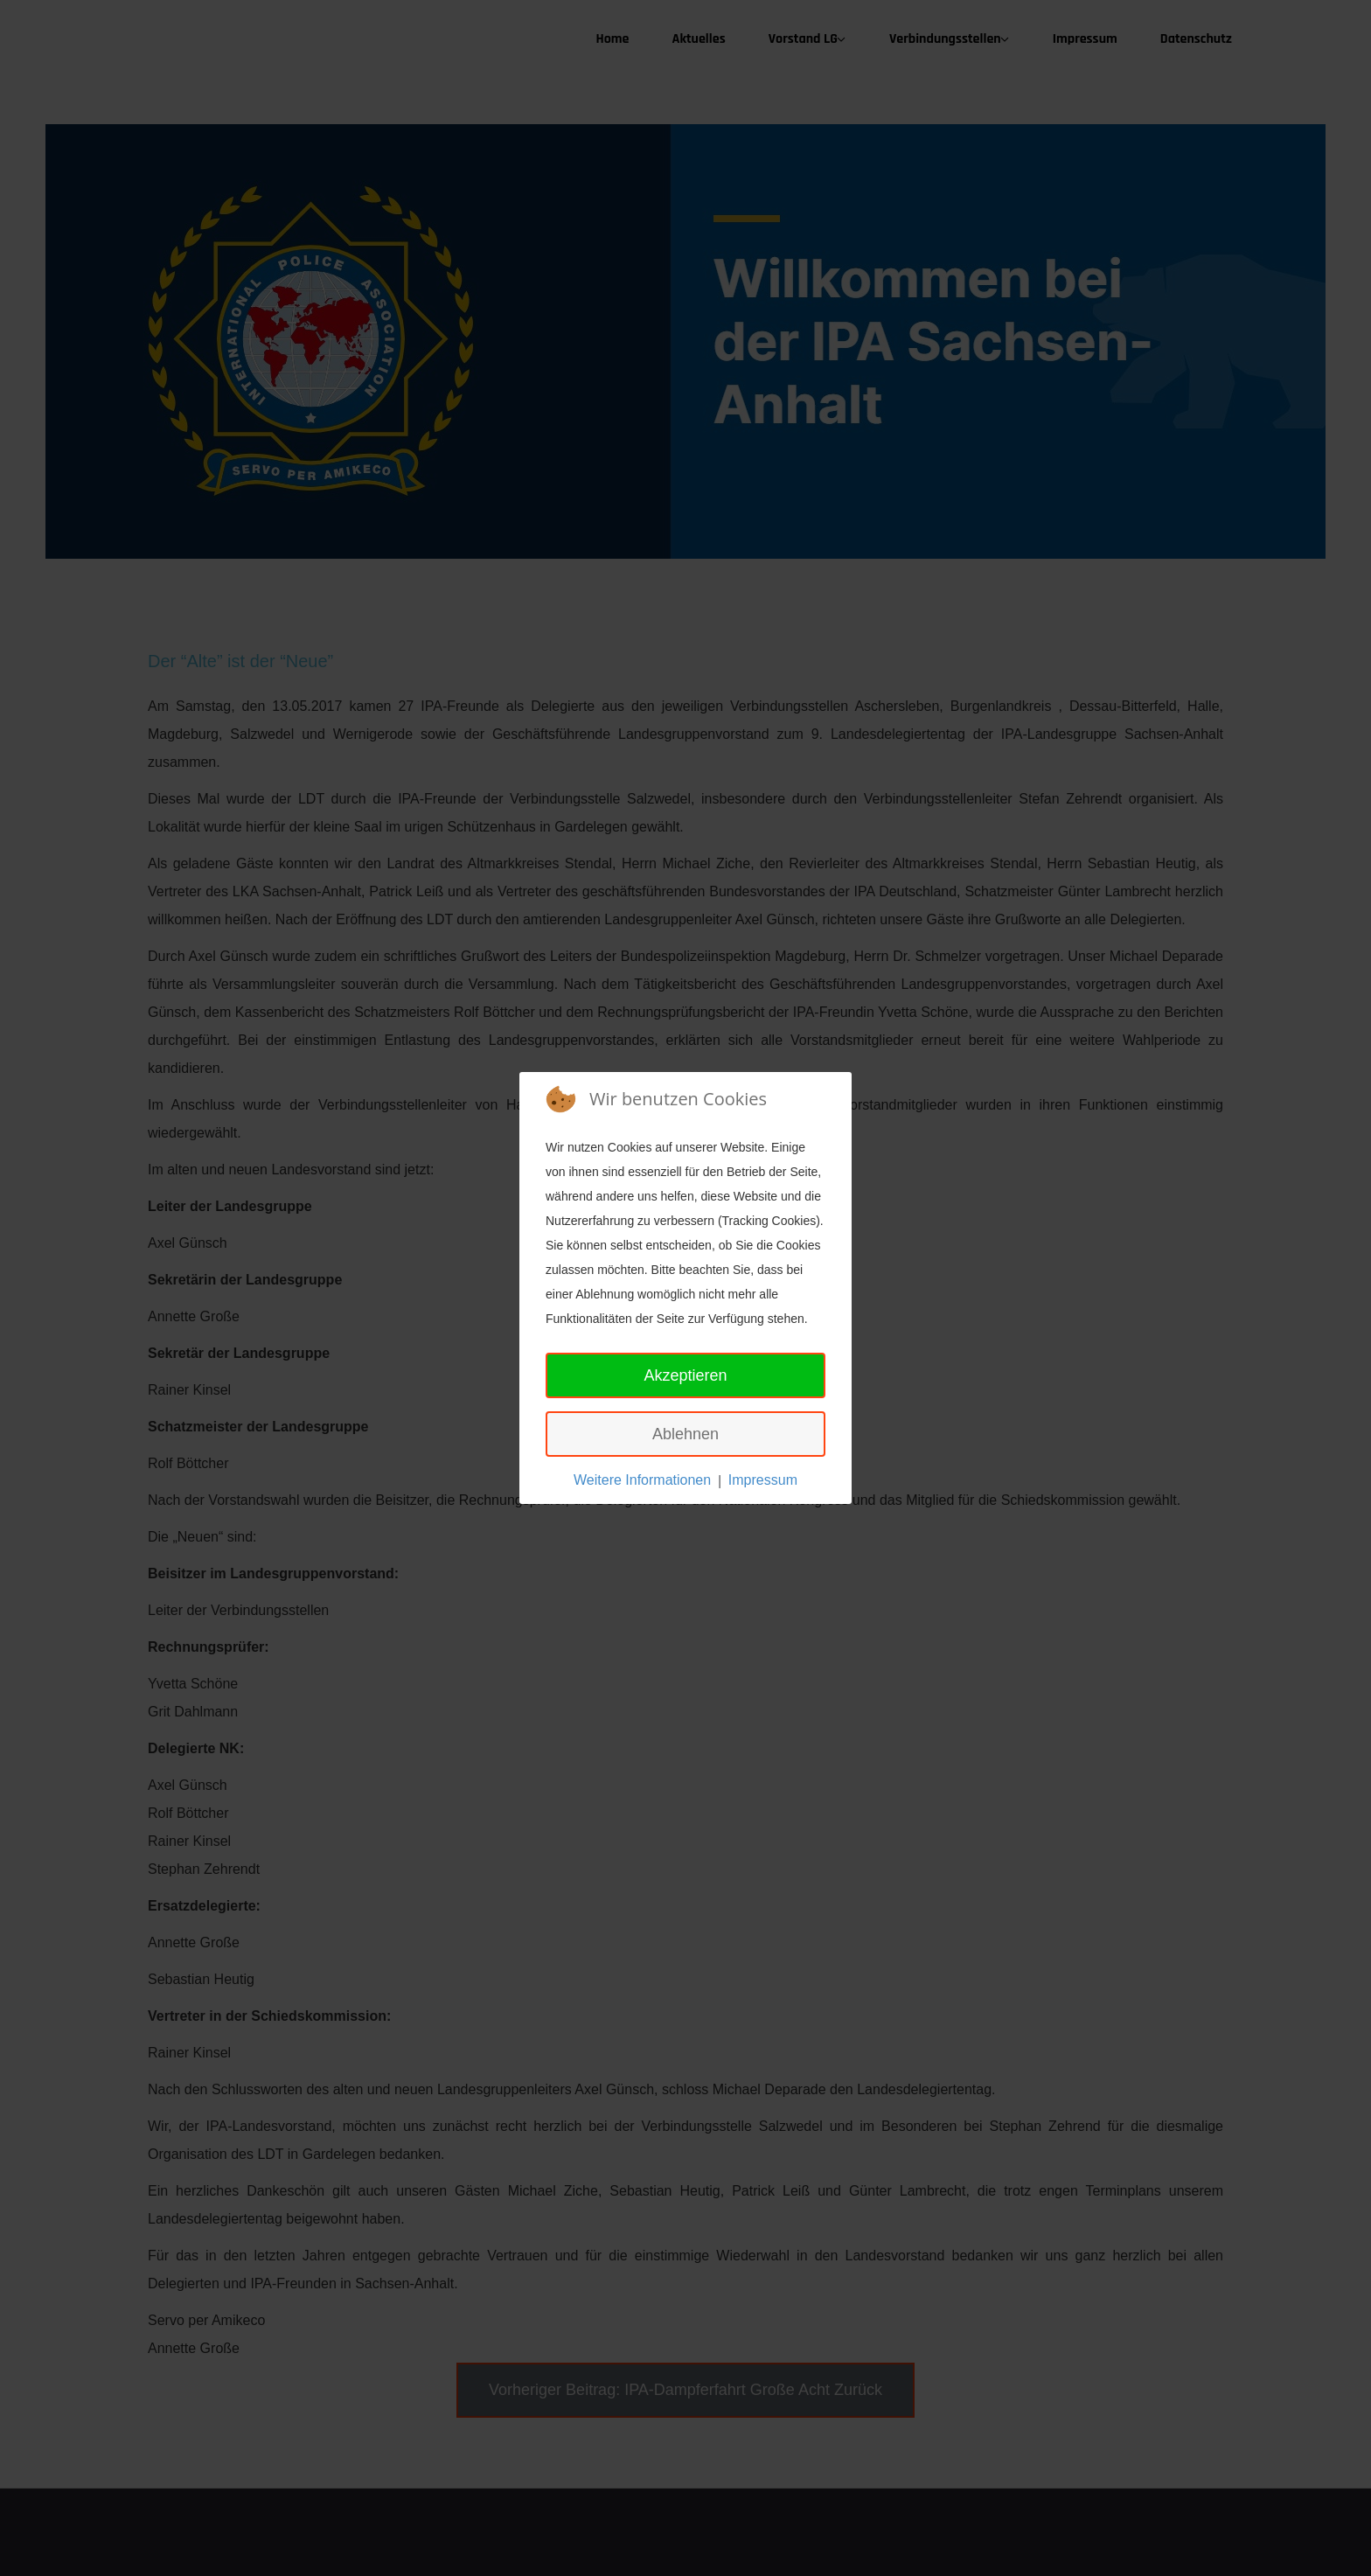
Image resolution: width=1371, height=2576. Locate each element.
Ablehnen (685, 1434)
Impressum (762, 1479)
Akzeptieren (685, 1375)
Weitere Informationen (642, 1479)
